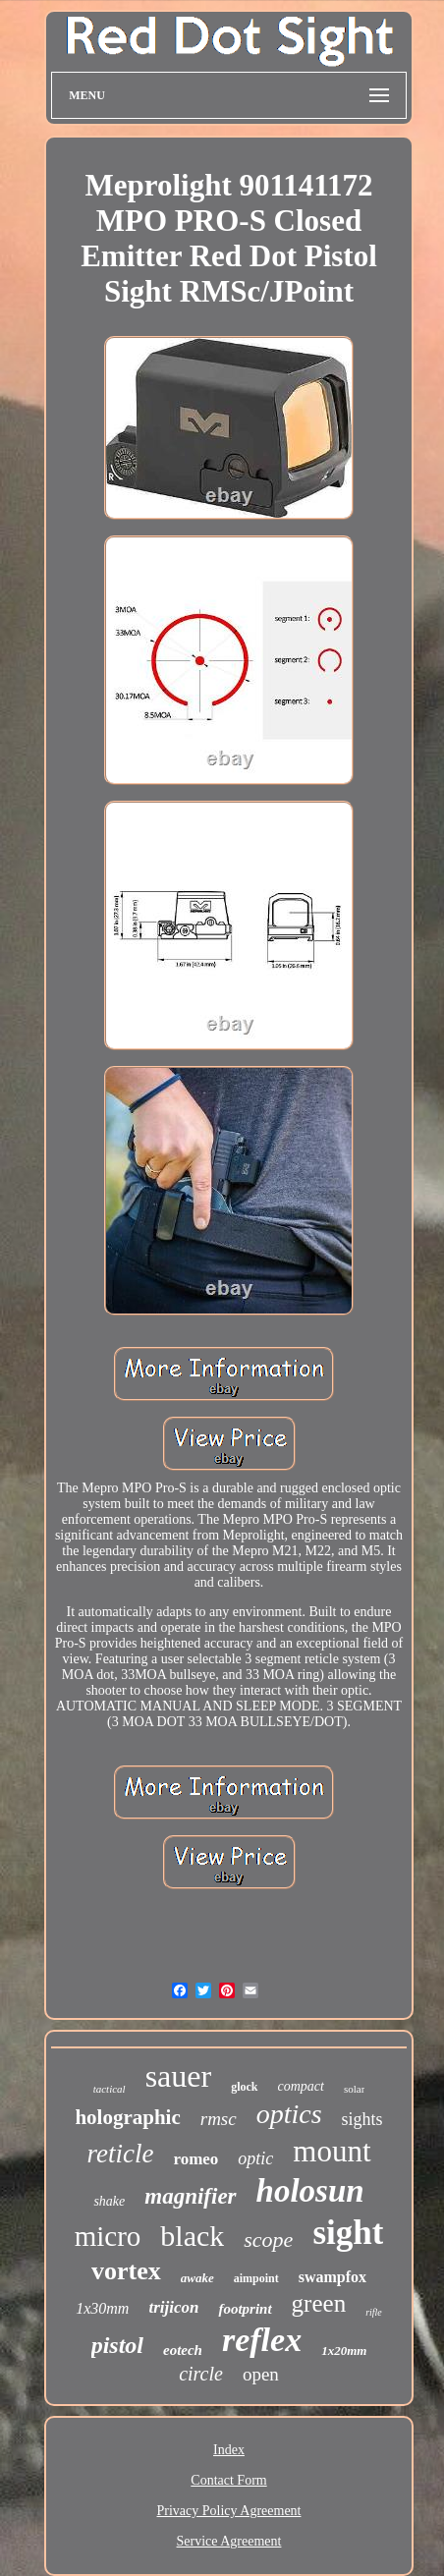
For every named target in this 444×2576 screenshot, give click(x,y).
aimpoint (256, 2278)
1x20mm (343, 2350)
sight (347, 2232)
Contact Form (228, 2480)
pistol (117, 2345)
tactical (109, 2089)
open (261, 2374)
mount (331, 2151)
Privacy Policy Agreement (229, 2510)
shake (109, 2201)
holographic (127, 2117)
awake (197, 2277)
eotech (182, 2350)
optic (255, 2158)
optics (289, 2114)
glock (244, 2087)
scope (268, 2239)
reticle (119, 2153)
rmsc (218, 2118)
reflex (262, 2340)
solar (354, 2089)
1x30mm (102, 2308)
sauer (178, 2076)
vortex (126, 2271)
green (319, 2303)
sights (362, 2119)
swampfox (332, 2276)
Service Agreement (229, 2541)
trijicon (173, 2307)
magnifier (190, 2196)
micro (108, 2236)
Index (229, 2449)
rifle (373, 2312)
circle (201, 2373)
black (192, 2235)
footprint (244, 2309)
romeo (195, 2159)
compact (301, 2086)
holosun (310, 2191)
